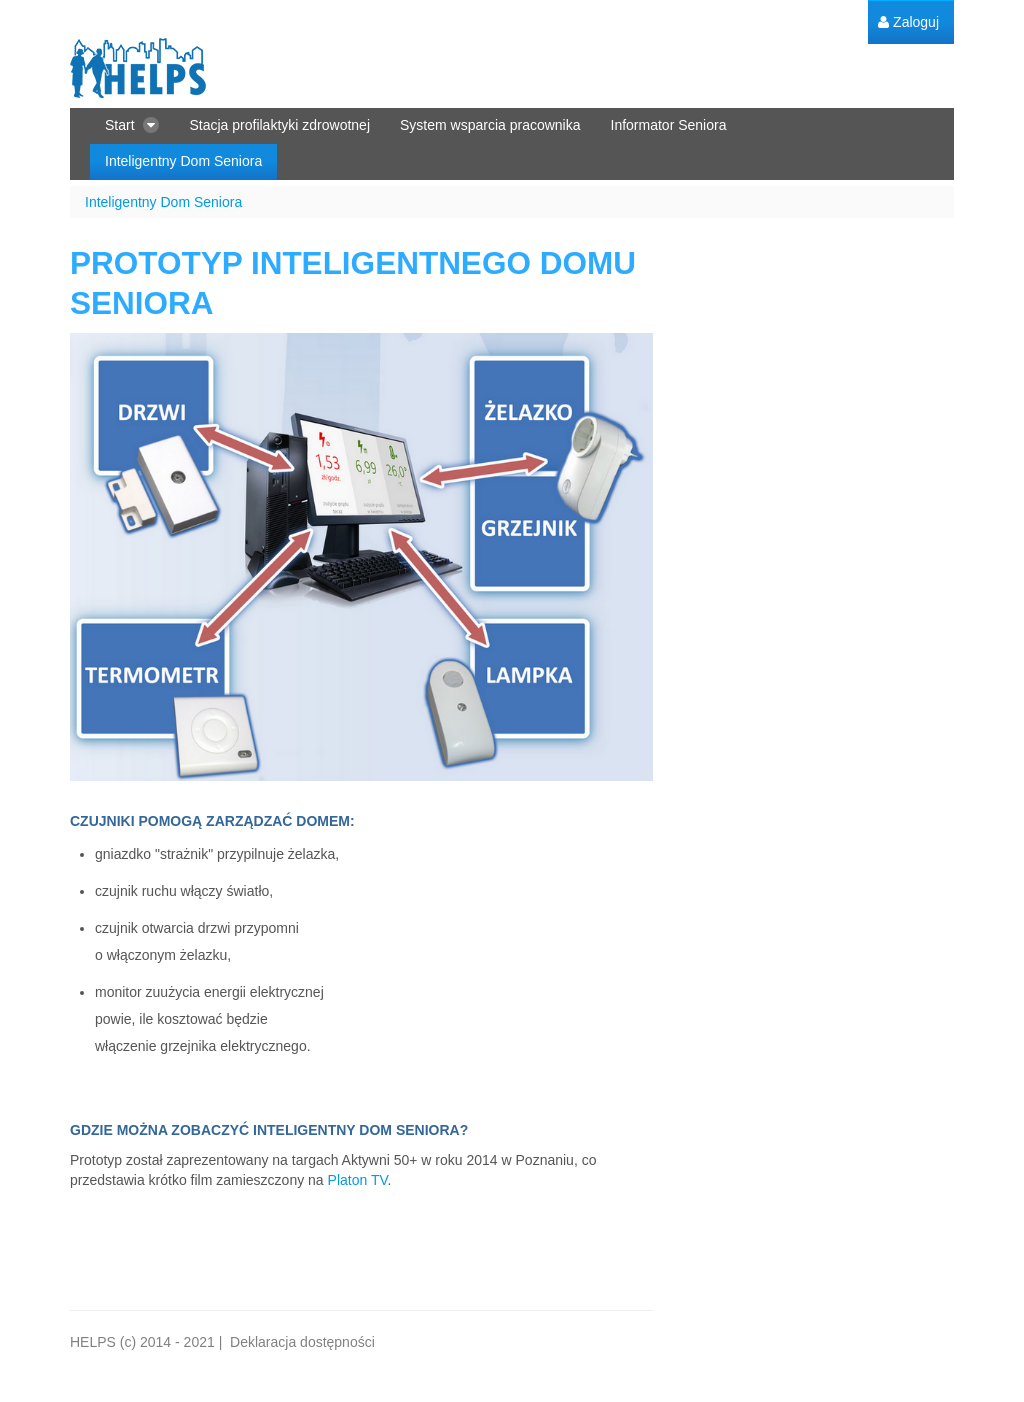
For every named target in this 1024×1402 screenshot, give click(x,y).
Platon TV (358, 1180)
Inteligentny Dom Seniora (163, 202)
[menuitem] (908, 22)
